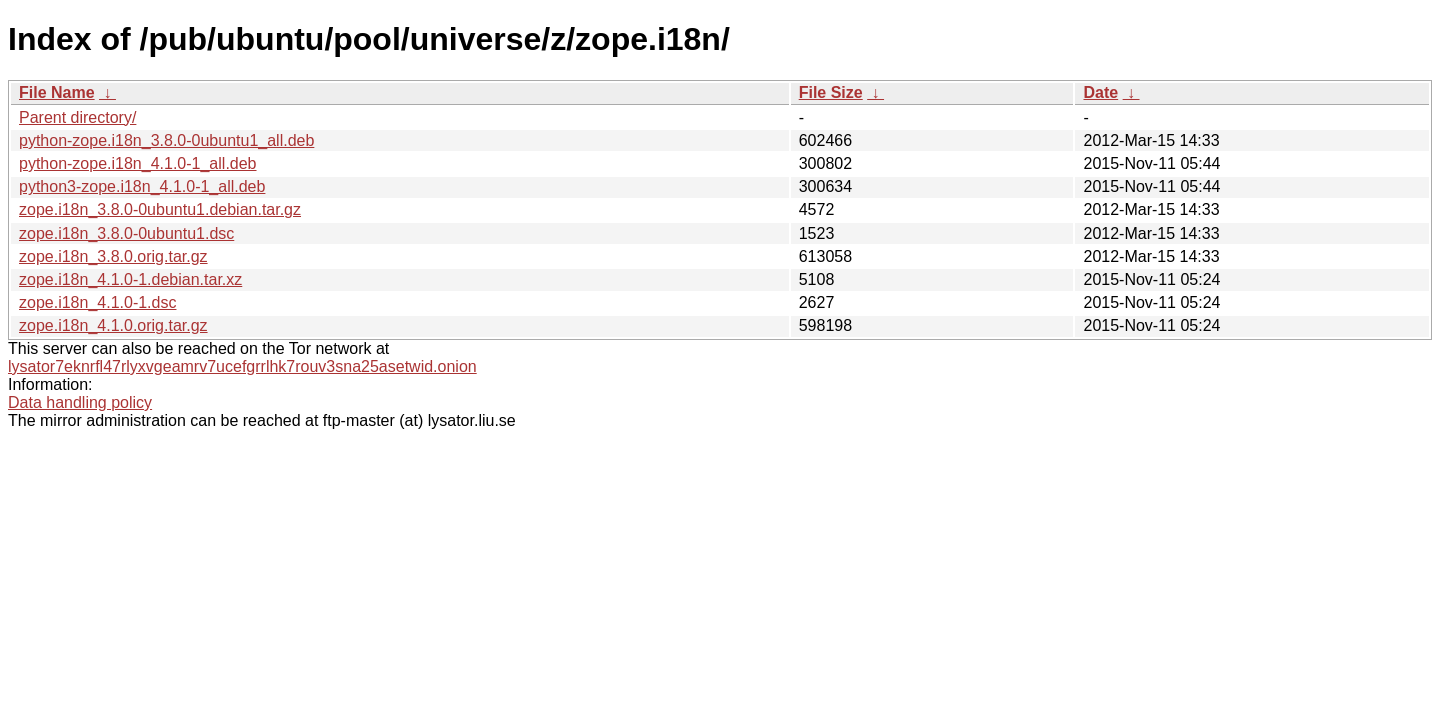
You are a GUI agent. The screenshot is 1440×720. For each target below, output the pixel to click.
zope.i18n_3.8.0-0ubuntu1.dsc (126, 233)
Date (1100, 92)
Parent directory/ (77, 117)
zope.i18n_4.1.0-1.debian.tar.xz (130, 279)
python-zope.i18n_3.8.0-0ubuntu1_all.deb (166, 140)
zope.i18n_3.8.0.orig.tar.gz (113, 256)
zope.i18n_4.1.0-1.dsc (97, 302)
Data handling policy (80, 402)
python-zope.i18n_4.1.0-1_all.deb (138, 163)
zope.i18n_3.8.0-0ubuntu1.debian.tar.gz (160, 209)
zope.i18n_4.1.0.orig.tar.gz (113, 325)
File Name (57, 92)
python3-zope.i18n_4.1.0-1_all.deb (142, 186)
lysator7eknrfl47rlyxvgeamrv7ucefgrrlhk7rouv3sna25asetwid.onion (242, 366)
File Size (831, 92)
